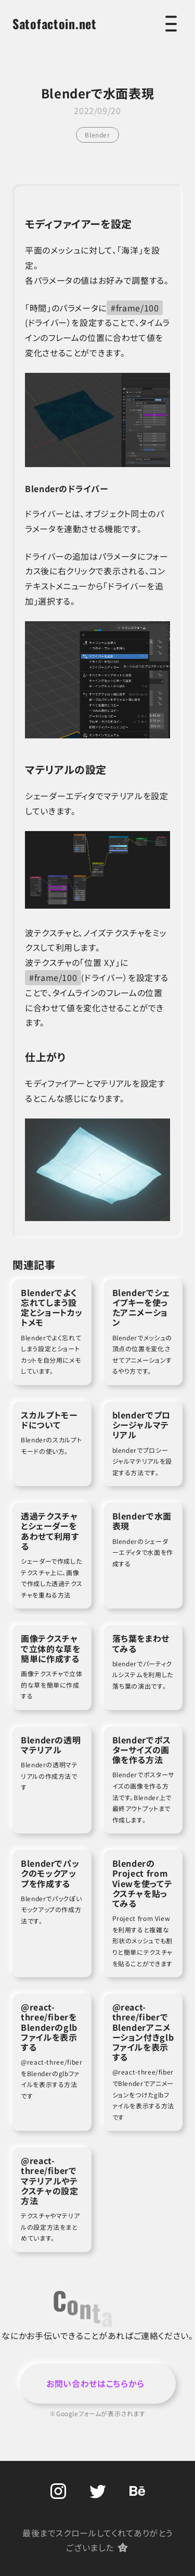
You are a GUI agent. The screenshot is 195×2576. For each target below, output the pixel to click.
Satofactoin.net (54, 23)
